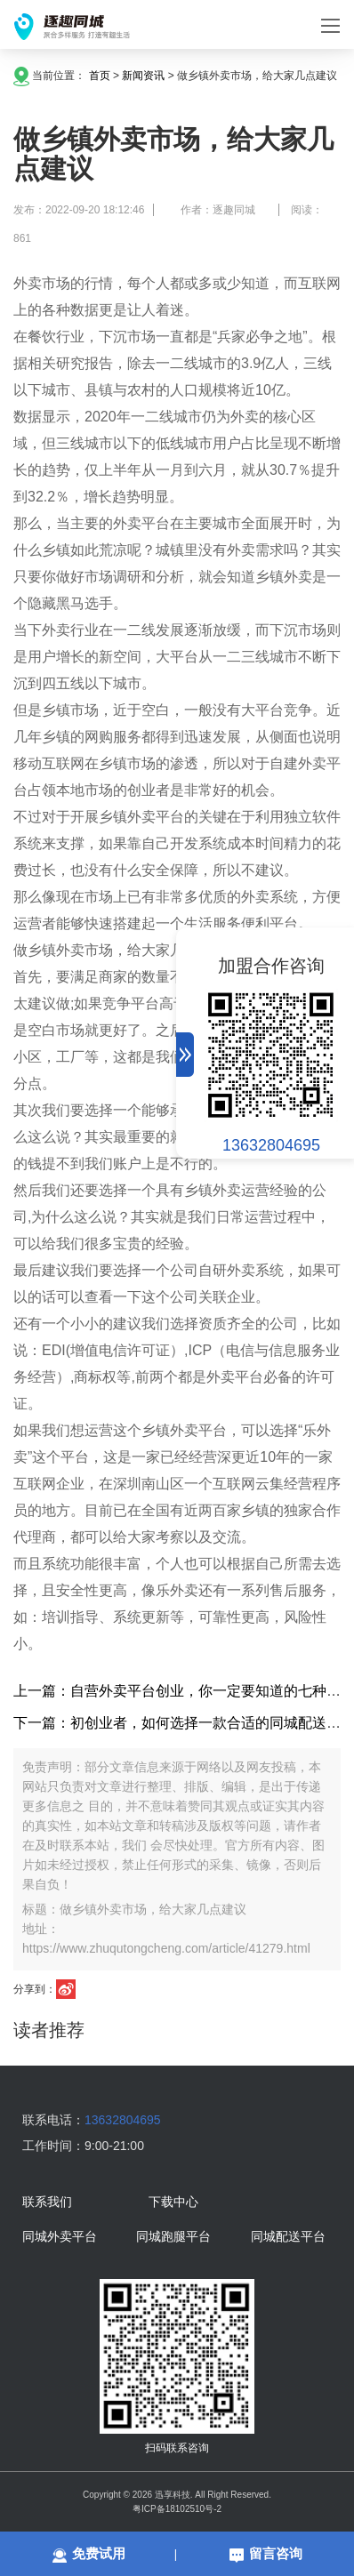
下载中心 (173, 2202)
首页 (99, 75)
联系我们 (47, 2202)
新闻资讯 (143, 75)
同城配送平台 (288, 2237)
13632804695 (271, 1145)
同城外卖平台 (59, 2237)
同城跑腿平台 (173, 2237)
